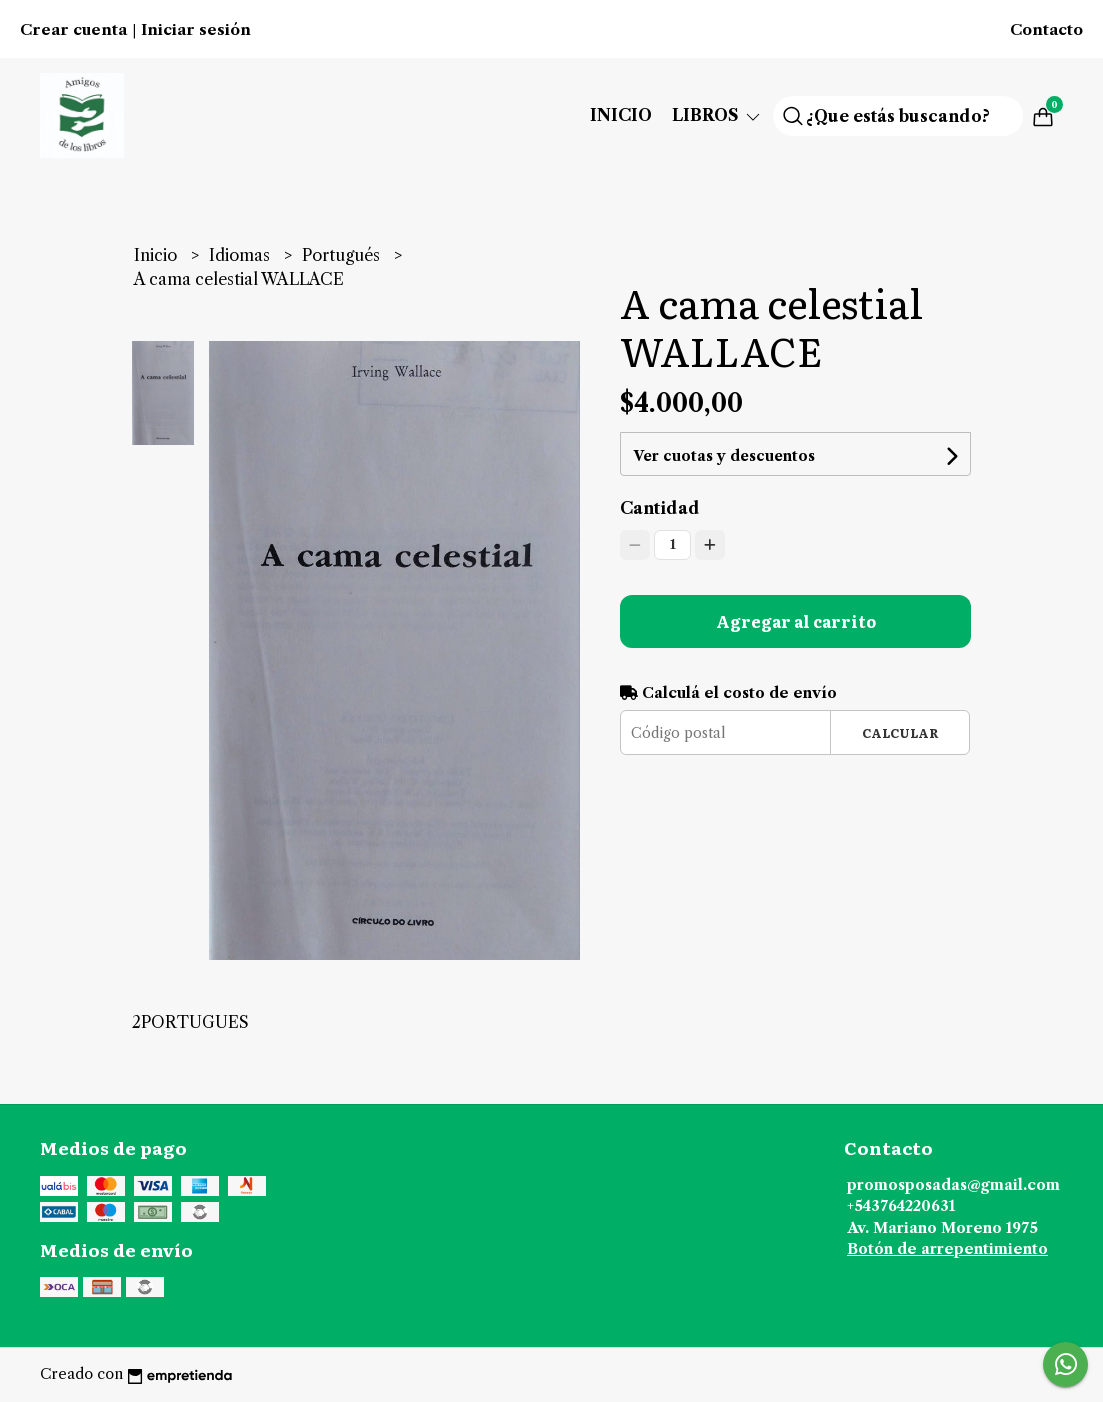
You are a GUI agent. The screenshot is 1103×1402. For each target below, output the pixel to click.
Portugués (343, 255)
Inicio (621, 115)
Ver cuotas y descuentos (724, 456)
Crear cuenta (73, 30)
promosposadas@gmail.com (953, 1185)
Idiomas (241, 255)
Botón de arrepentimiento (947, 1249)
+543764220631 (901, 1206)
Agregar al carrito (796, 621)
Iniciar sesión (196, 30)
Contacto (1046, 30)
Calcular (900, 732)
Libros (717, 115)
